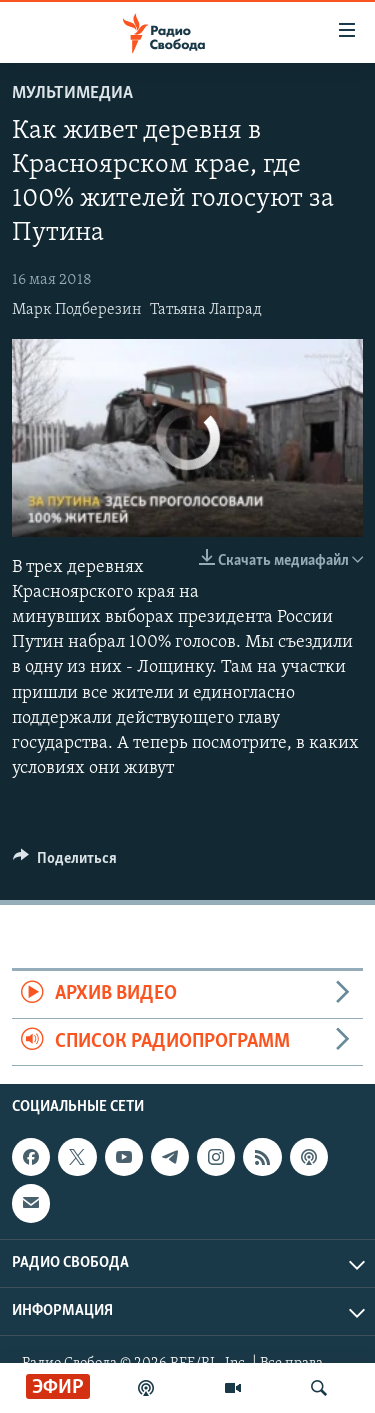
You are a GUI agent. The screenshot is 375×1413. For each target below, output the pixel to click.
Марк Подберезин (77, 310)
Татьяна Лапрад (206, 310)
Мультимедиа (72, 93)
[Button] (65, 863)
